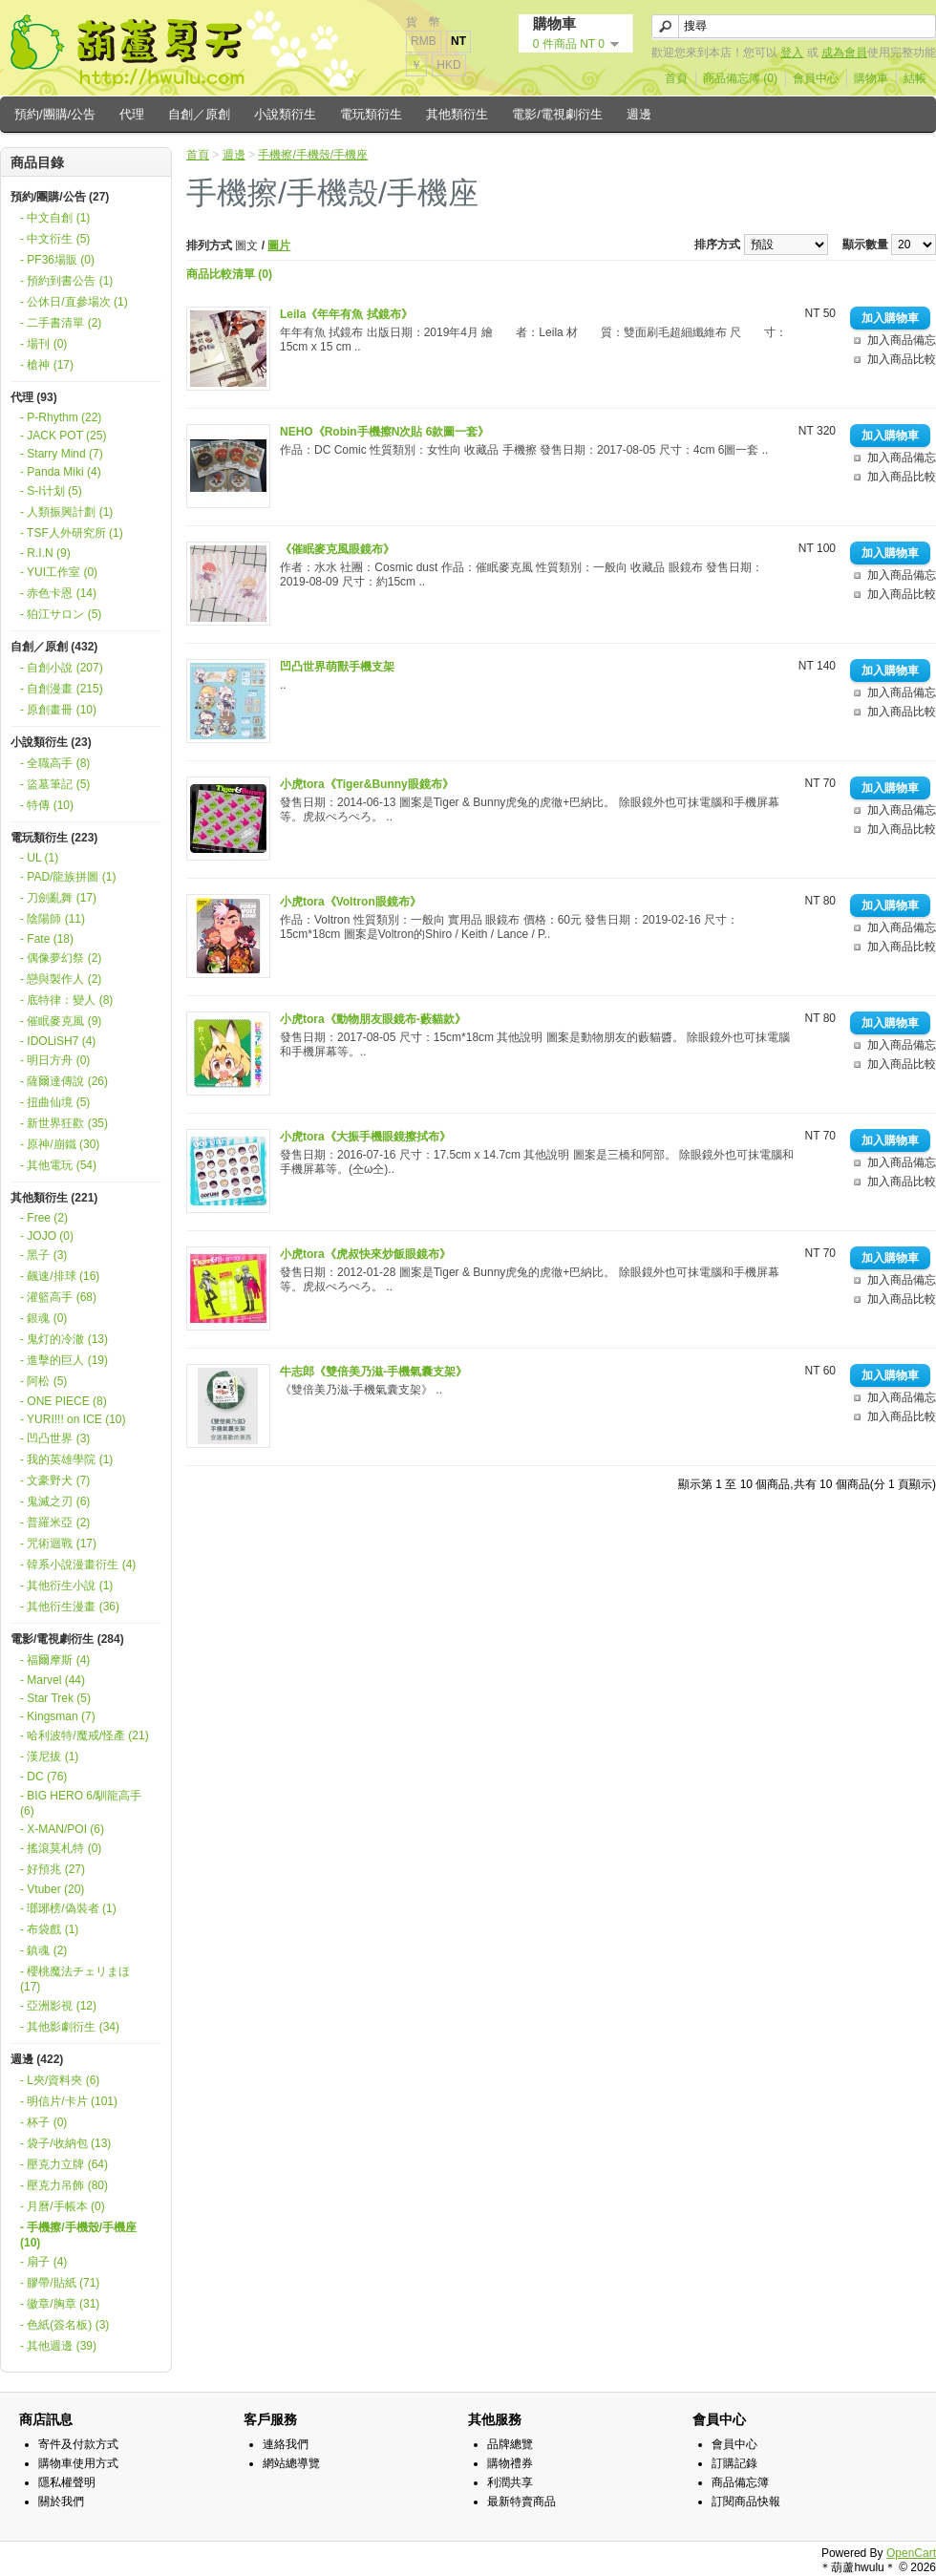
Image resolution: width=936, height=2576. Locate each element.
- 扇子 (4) (43, 2261)
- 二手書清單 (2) (60, 323)
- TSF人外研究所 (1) (71, 533)
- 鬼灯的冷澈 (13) (64, 1339)
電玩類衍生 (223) (54, 837)
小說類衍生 (285, 114)
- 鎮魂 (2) (43, 1950)
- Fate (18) (47, 939)
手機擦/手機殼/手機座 (313, 154)
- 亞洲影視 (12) (58, 2005)
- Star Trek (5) (55, 1698)
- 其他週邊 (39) (58, 2345)
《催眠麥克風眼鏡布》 (337, 549)
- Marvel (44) (52, 1680)
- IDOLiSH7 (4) (58, 1041)
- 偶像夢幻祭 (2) (60, 958)
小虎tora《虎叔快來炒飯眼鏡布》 (365, 1254)
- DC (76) (43, 1776)
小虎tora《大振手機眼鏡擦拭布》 (365, 1136)
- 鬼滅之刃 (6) (55, 1501)
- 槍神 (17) (47, 365)
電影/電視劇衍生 (557, 114)
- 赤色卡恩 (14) (58, 593)
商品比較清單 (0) (229, 274)
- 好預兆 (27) (52, 1869)
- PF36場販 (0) (57, 259)
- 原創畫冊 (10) (58, 709)
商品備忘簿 (740, 2482)
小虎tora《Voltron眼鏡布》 (350, 901)
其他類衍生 (457, 114)
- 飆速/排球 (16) (59, 1276)
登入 (791, 52)
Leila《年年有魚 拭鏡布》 (346, 314)
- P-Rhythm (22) (60, 417)
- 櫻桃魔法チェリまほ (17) (75, 1979)
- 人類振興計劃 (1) (66, 512)
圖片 (278, 245)
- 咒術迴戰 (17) (58, 1543)
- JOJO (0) (47, 1236)
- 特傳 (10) (47, 805)
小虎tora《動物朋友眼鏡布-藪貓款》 (373, 1019)
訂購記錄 (734, 2463)
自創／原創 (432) (54, 646)
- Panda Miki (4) (60, 472)
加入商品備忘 (901, 340)
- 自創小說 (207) (61, 667)
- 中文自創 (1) (55, 217)
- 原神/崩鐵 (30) (59, 1144)
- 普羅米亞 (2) (55, 1522)
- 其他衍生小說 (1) (66, 1585)
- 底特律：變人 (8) (66, 1000)
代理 (131, 114)
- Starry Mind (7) (61, 453)
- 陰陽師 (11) (52, 919)
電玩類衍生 (371, 114)
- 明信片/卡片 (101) (68, 2101)
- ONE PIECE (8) (63, 1401)
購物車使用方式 (78, 2463)
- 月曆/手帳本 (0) (62, 2206)
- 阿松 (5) (43, 1381)
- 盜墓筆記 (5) (55, 784)
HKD (448, 65)
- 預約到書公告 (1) (66, 280)
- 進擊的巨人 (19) (64, 1360)
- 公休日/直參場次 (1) (74, 302)
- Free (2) (44, 1217)
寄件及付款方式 (78, 2444)
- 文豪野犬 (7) (55, 1480)
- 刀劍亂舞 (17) (58, 898)
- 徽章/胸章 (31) (59, 2303)
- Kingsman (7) (58, 1716)
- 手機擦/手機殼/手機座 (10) (78, 2235)
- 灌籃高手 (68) (58, 1297)
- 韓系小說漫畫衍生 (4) (78, 1564)
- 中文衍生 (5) (55, 238)
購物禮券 (510, 2463)
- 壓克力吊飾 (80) (64, 2185)
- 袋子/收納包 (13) (65, 2143)
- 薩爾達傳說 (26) (64, 1081)
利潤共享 (510, 2482)
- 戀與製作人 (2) (60, 979)
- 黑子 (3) (43, 1255)
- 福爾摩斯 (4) (55, 1660)
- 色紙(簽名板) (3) (64, 2324)
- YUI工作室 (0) (58, 572)
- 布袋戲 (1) (49, 1929)
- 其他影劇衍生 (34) (69, 2026)
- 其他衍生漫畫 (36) (69, 1606)
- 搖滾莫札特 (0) (60, 1848)
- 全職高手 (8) (55, 763)
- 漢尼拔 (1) (49, 1756)
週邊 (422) (37, 2059)
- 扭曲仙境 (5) (55, 1102)
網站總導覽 (291, 2463)
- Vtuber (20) (52, 1889)
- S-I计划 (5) (51, 491)
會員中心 (816, 78)
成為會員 (844, 52)
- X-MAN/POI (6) (62, 1829)
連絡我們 (285, 2444)
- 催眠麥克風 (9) (60, 1021)
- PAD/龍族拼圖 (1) (68, 877)
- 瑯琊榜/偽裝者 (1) (68, 1908)
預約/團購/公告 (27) (60, 196)
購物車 (871, 78)
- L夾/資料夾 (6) (59, 2080)
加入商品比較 (901, 359)
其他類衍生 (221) (54, 1197)
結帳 (915, 78)
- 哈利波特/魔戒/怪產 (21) (84, 1735)
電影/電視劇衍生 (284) (67, 1639)
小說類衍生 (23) (51, 742)
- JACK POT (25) (63, 435)
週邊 (639, 114)
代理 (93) (34, 397)
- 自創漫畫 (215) (61, 688)
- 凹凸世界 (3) (55, 1438)
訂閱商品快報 (746, 2501)
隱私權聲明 (67, 2482)
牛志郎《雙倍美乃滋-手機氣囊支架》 (373, 1371)
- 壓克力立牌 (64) (64, 2164)
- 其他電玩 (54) (58, 1165)
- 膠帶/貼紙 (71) (59, 2282)
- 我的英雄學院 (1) (66, 1459)
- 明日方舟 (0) (55, 1060)
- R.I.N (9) (45, 553)
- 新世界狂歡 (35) (64, 1123)
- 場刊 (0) (43, 344)
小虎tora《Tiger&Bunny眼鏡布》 (367, 784)
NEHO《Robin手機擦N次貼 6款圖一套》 (384, 431)
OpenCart (911, 2553)
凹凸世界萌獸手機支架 (337, 666)
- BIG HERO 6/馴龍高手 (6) (80, 1803)
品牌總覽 (510, 2444)
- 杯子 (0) (43, 2122)
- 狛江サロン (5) (60, 614)
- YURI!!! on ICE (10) (72, 1419)
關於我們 (61, 2501)
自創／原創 (199, 114)
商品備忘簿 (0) (740, 78)
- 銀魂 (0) (43, 1318)
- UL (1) (39, 857)
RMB (423, 41)
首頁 (676, 78)
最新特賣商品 (521, 2501)
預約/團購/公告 (55, 114)
